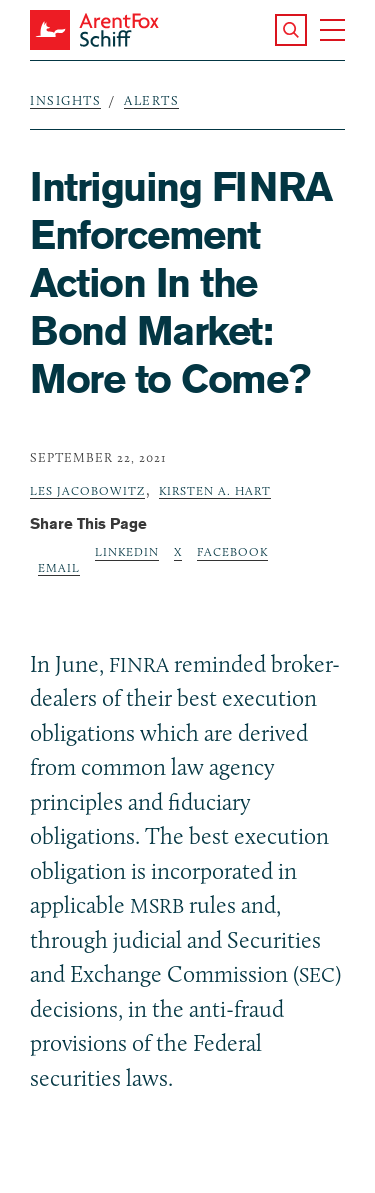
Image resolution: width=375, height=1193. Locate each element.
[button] (291, 30)
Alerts (151, 100)
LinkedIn (127, 551)
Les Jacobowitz (87, 490)
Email (59, 567)
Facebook (232, 551)
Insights (65, 100)
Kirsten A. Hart (215, 490)
